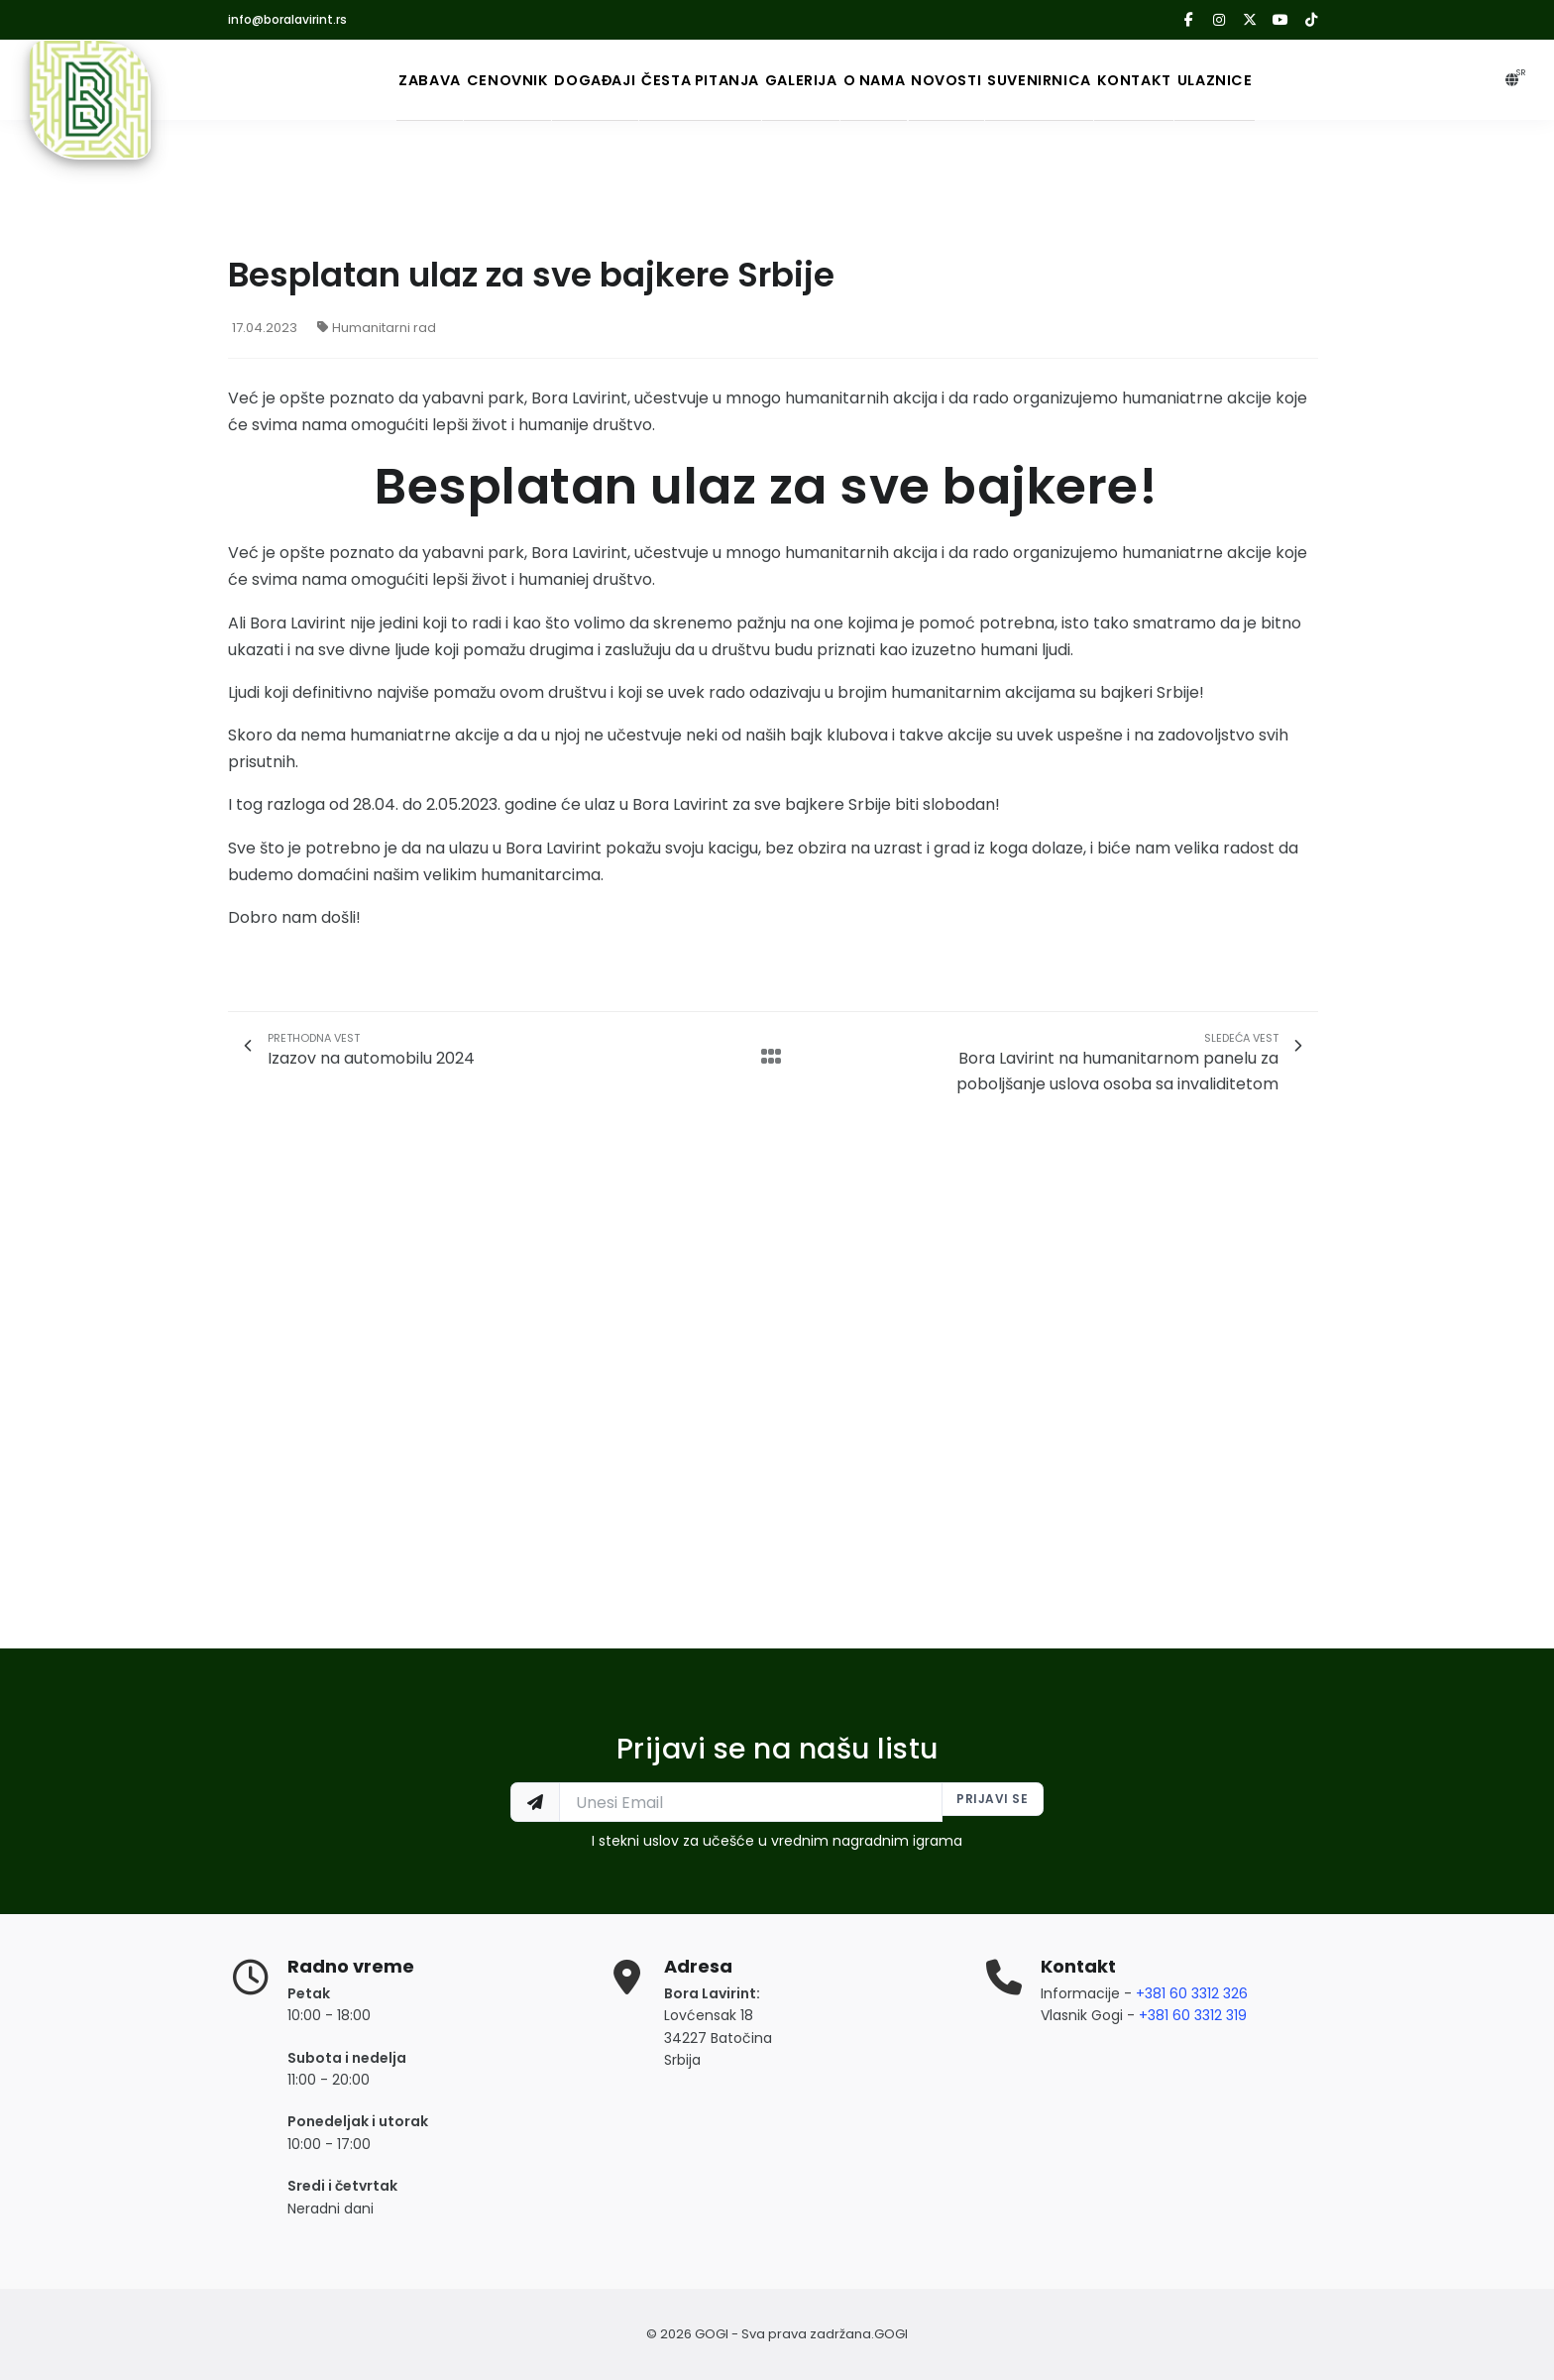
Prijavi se (989, 1801)
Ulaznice (1354, 79)
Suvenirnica (1119, 79)
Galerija (793, 79)
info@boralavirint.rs (287, 19)
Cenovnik (403, 79)
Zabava (297, 79)
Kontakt (1244, 79)
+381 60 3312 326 (1192, 1993)
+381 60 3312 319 (1193, 2015)
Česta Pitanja (660, 79)
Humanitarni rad (376, 327)
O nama (896, 79)
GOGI (891, 2333)
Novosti (997, 79)
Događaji (521, 79)
